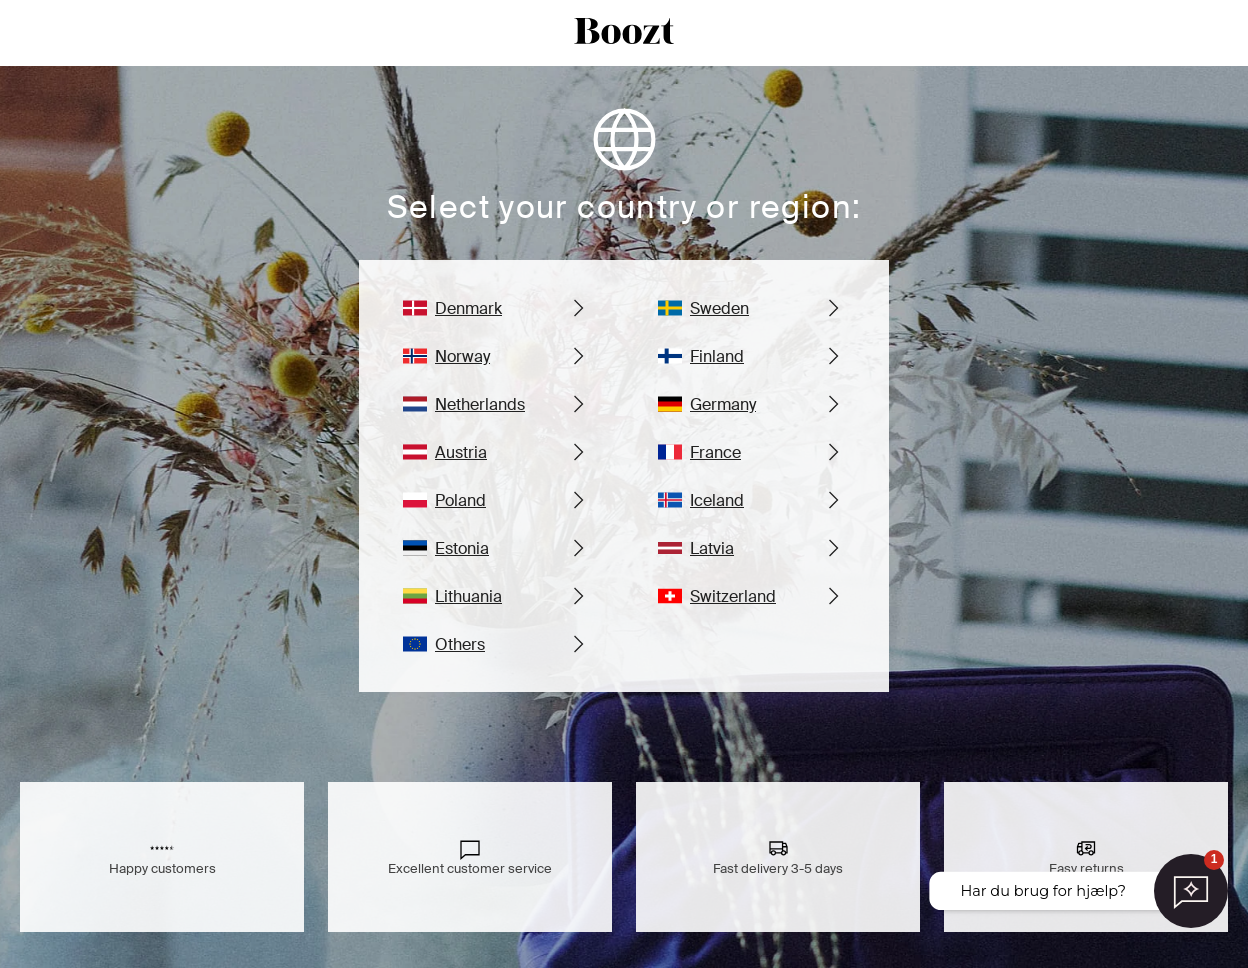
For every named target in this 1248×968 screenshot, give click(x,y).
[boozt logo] (624, 33)
